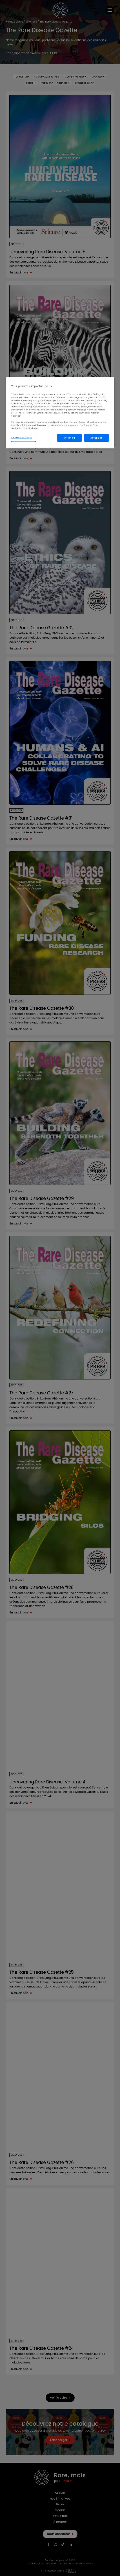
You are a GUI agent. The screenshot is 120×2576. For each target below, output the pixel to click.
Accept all (96, 437)
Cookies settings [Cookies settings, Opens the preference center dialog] (21, 437)
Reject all (69, 437)
